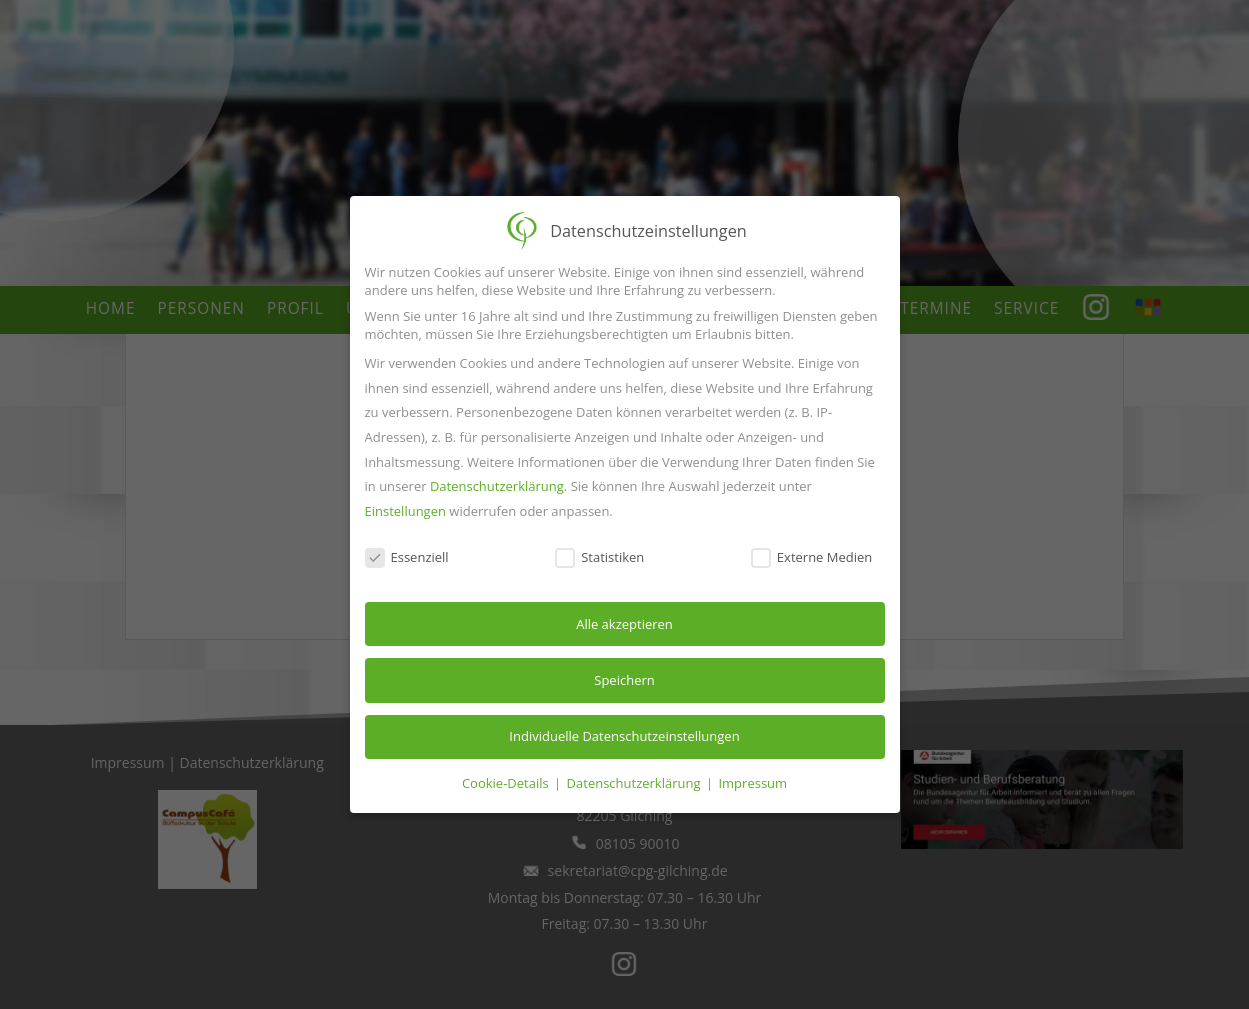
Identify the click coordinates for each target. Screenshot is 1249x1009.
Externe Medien (811, 557)
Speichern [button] (624, 680)
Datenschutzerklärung (497, 486)
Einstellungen (405, 511)
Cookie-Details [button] (507, 783)
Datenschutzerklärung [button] (635, 783)
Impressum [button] (752, 783)
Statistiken (599, 557)
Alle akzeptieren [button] (624, 624)
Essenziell (407, 557)
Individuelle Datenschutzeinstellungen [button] (624, 736)
